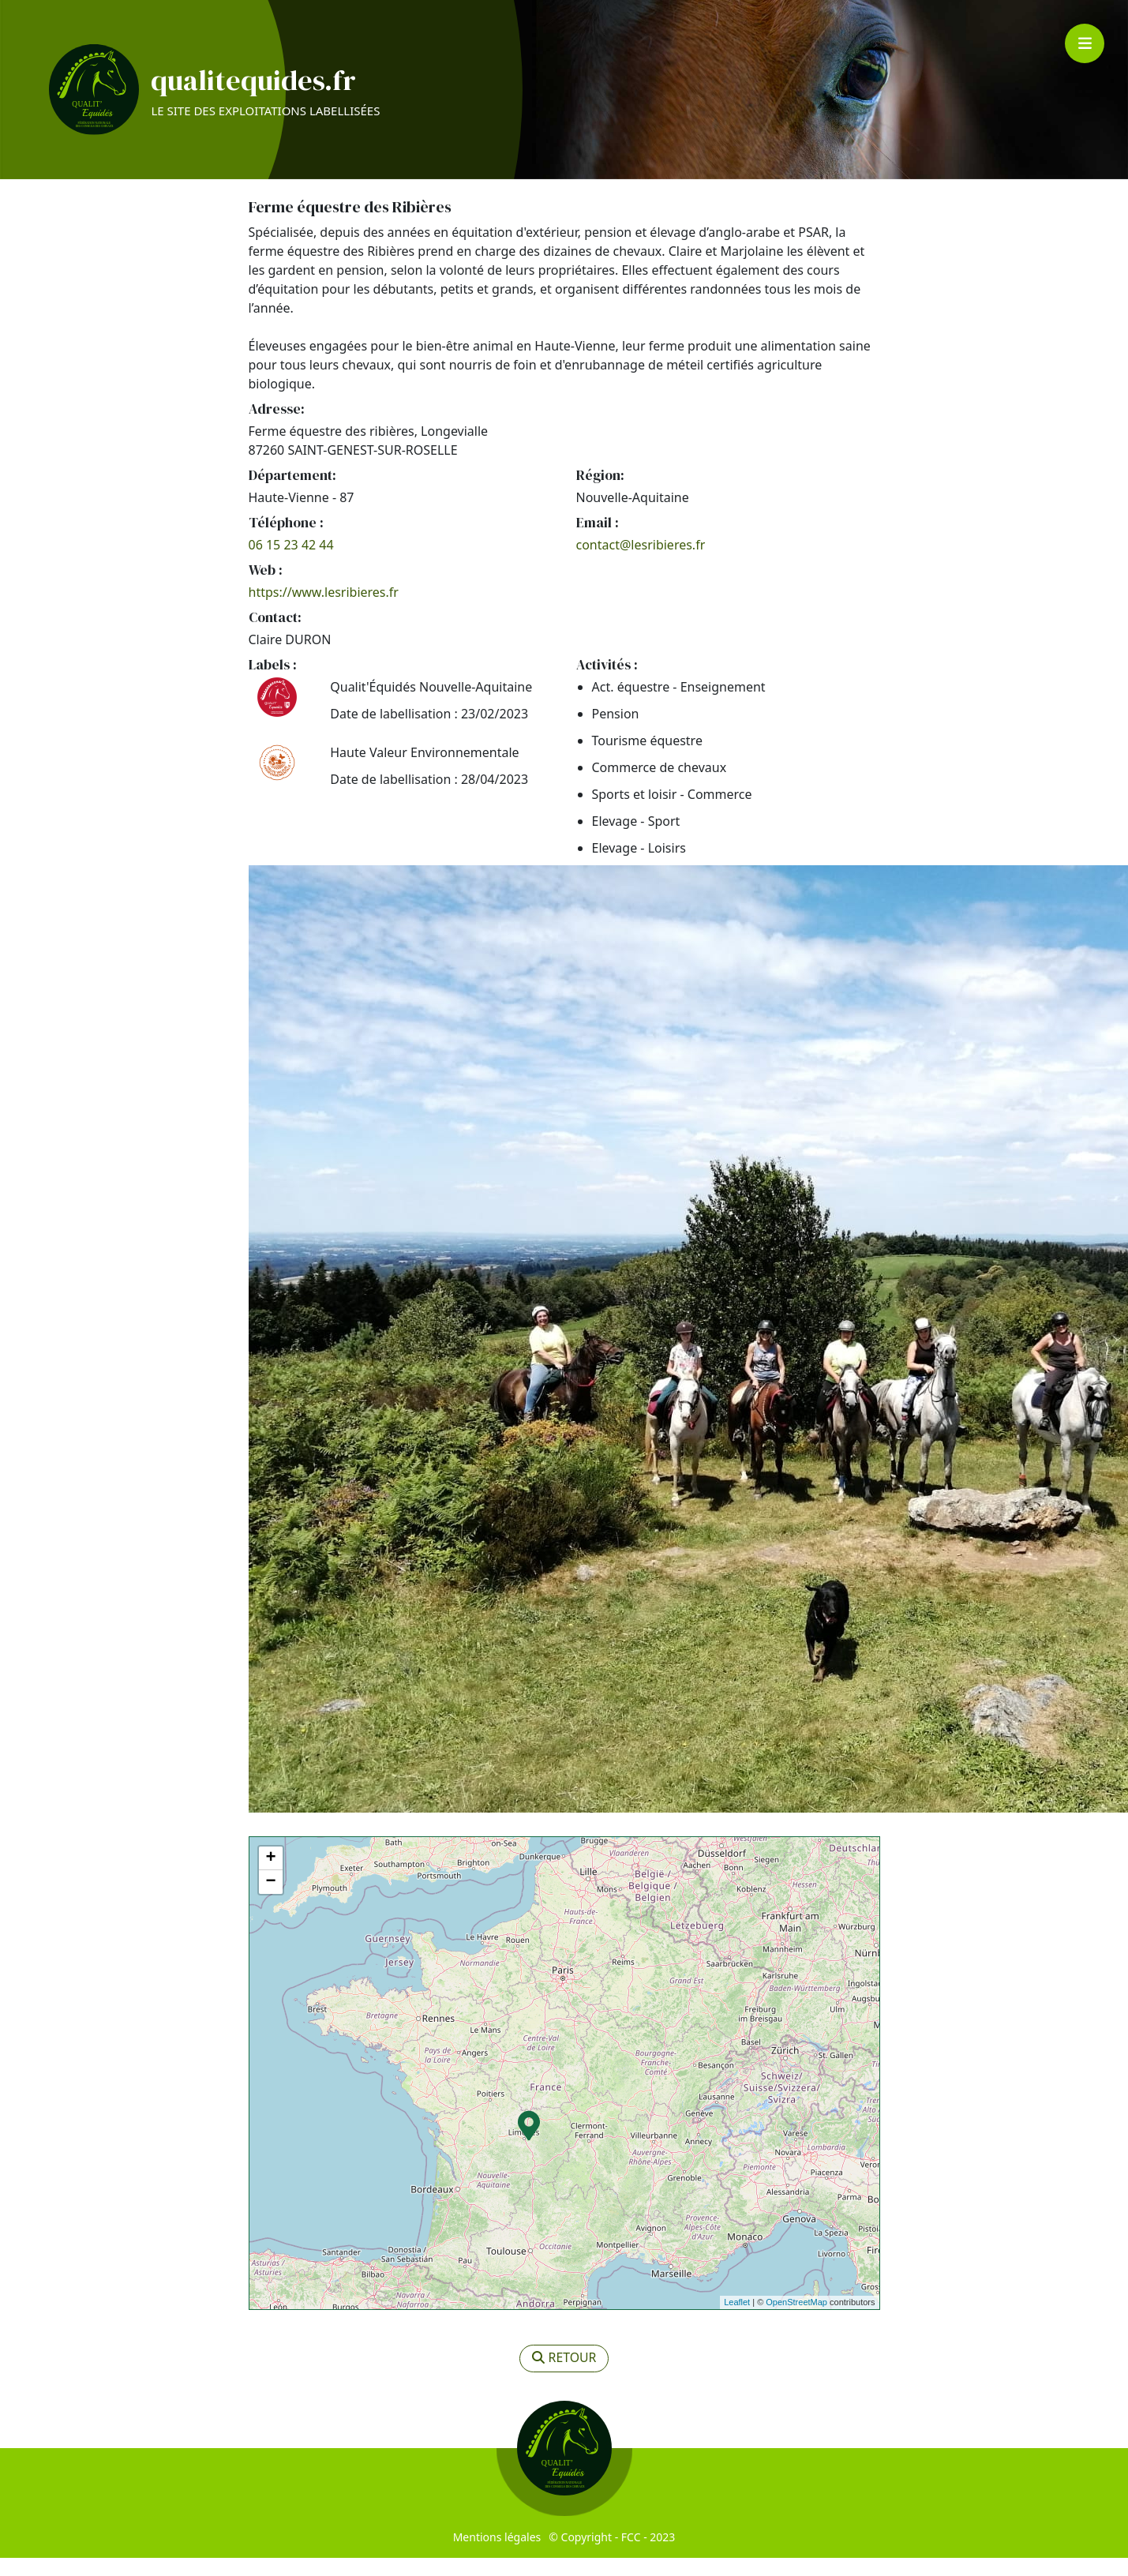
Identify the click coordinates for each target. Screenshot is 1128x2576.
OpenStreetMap (796, 2321)
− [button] (270, 1900)
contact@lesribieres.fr (641, 563)
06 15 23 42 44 (291, 563)
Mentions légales (497, 2555)
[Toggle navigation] (1084, 43)
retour (564, 2377)
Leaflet (737, 2321)
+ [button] (270, 1876)
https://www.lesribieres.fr (324, 610)
